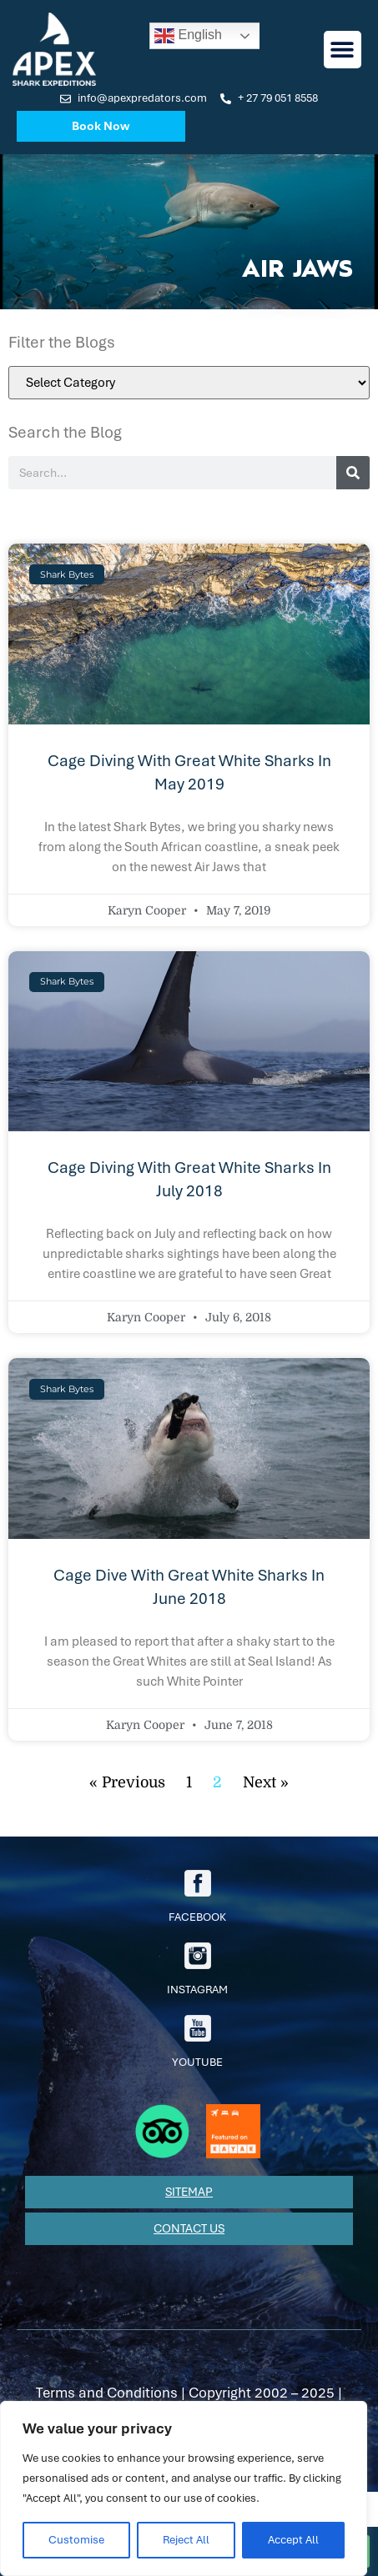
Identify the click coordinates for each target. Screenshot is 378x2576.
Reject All (186, 2540)
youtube (197, 2042)
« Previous (127, 1782)
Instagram (197, 1969)
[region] (183, 2488)
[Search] (353, 472)
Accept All (293, 2540)
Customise (76, 2540)
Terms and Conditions (107, 2392)
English (188, 36)
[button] (342, 49)
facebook (197, 1897)
